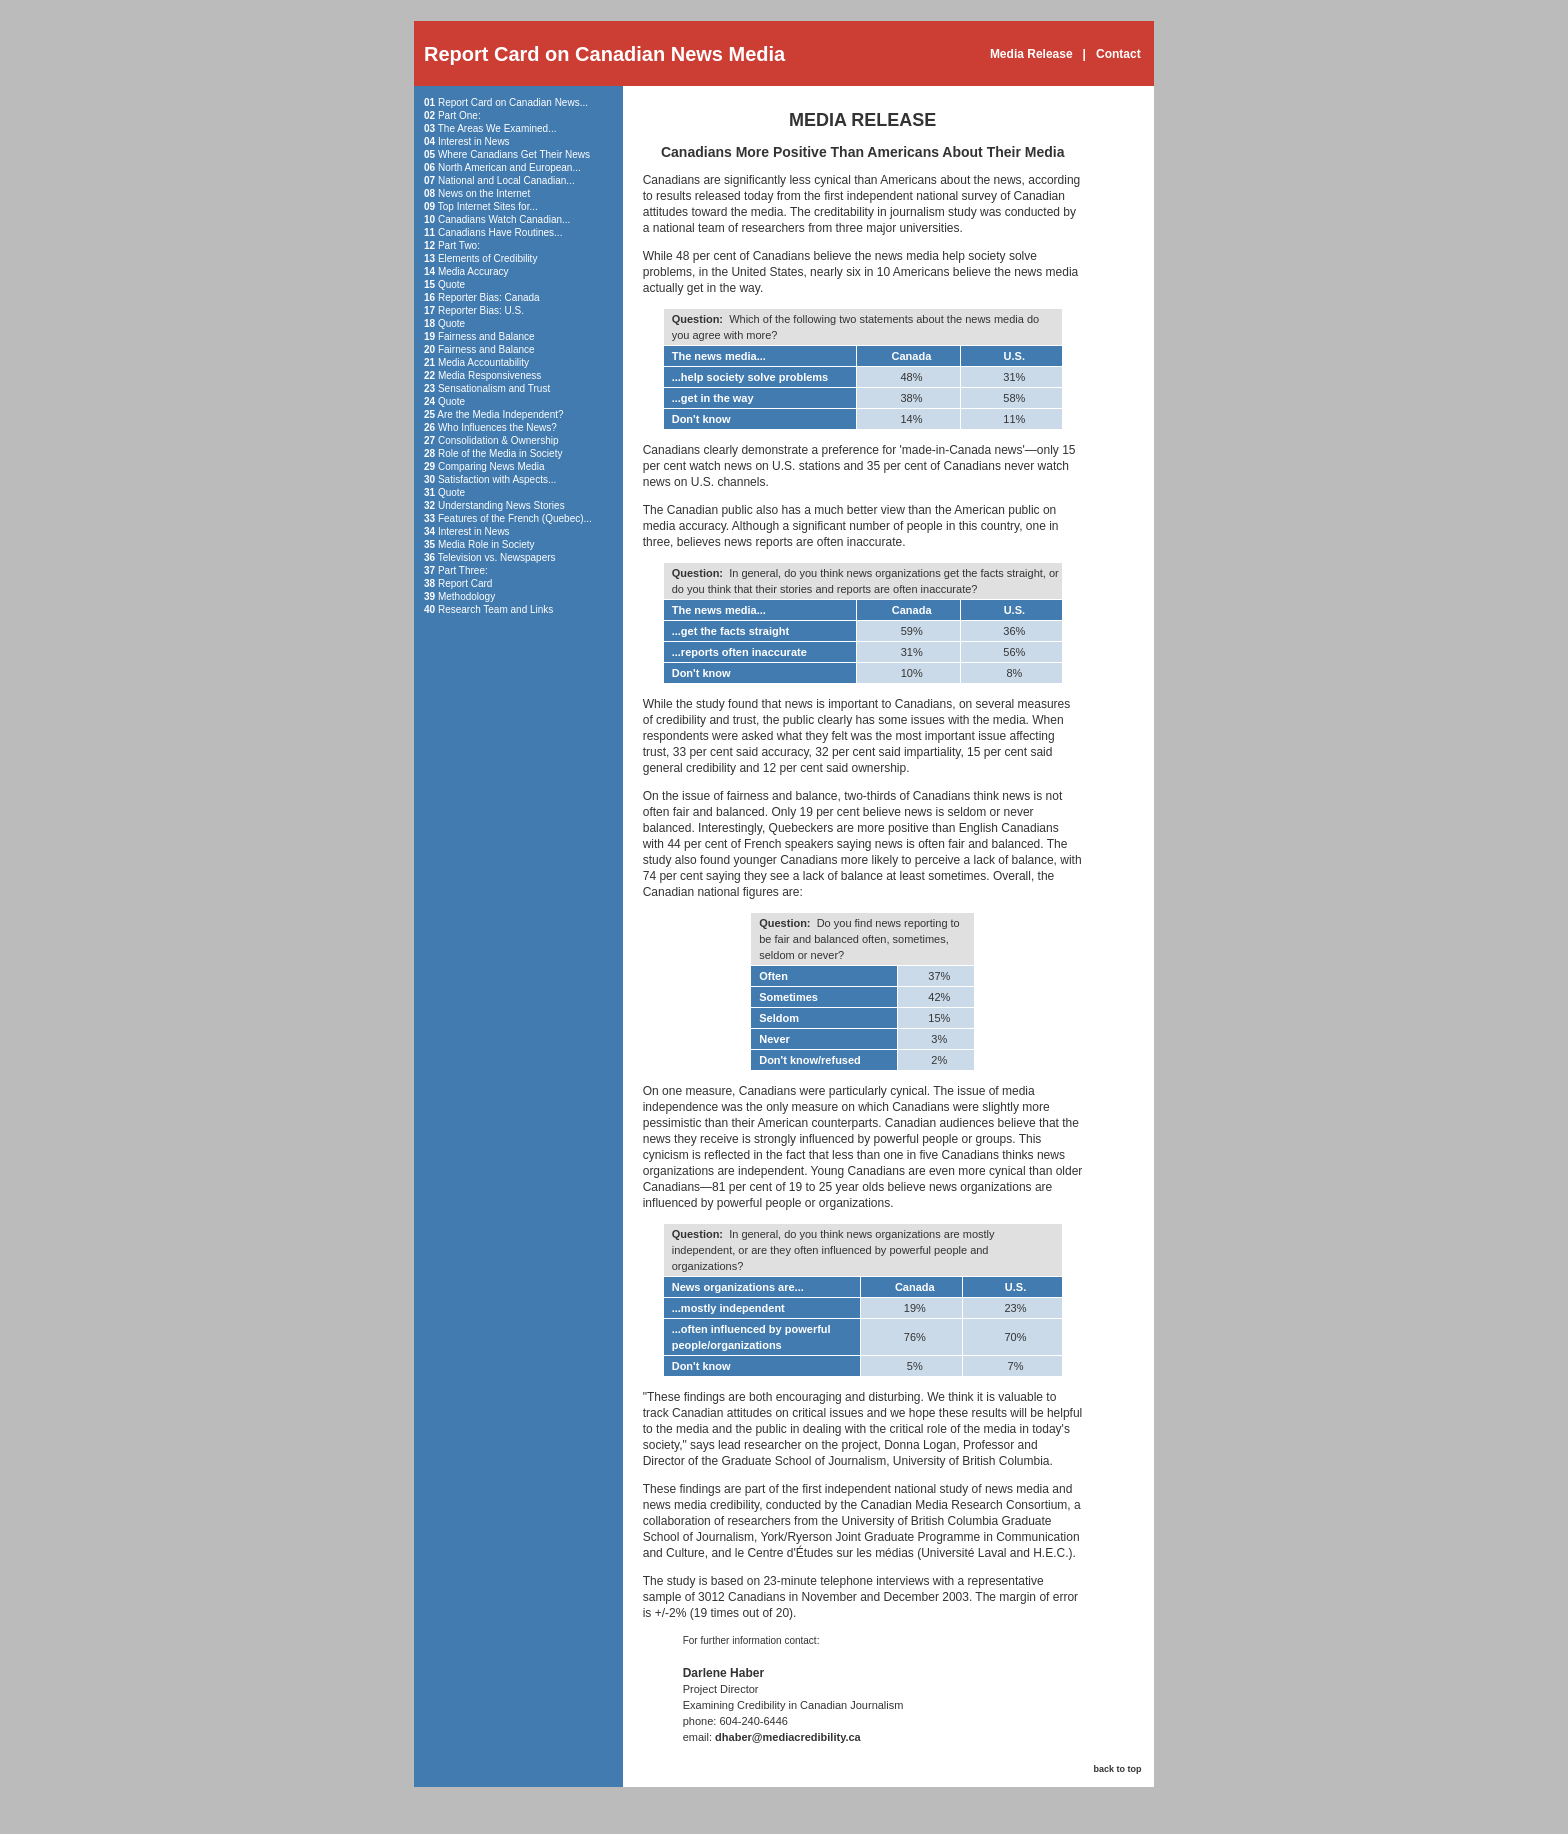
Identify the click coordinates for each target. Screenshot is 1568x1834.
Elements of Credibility (487, 258)
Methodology (466, 596)
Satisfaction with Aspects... (497, 479)
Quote (451, 284)
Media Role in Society (486, 544)
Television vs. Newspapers (497, 557)
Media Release (1031, 54)
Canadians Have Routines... (500, 232)
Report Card (465, 583)
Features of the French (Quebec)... (515, 518)
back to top (1117, 1769)
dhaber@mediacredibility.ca (788, 1737)
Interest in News (474, 141)
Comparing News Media (491, 466)
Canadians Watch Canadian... (504, 219)
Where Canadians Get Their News (514, 154)
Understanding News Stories (501, 505)
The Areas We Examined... (497, 128)
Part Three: (463, 570)
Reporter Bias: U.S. (481, 310)
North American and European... (509, 167)
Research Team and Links (495, 609)
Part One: (459, 115)
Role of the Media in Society (500, 453)
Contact (1118, 54)
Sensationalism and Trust (494, 388)
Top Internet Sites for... (488, 206)
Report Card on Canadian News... (513, 102)
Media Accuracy (473, 271)
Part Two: (459, 245)
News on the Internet (484, 193)
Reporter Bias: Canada (489, 297)
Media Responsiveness (489, 375)
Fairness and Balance (486, 336)
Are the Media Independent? (500, 414)
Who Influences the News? (497, 427)
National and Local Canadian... (506, 180)
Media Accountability (483, 362)
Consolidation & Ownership (498, 440)
